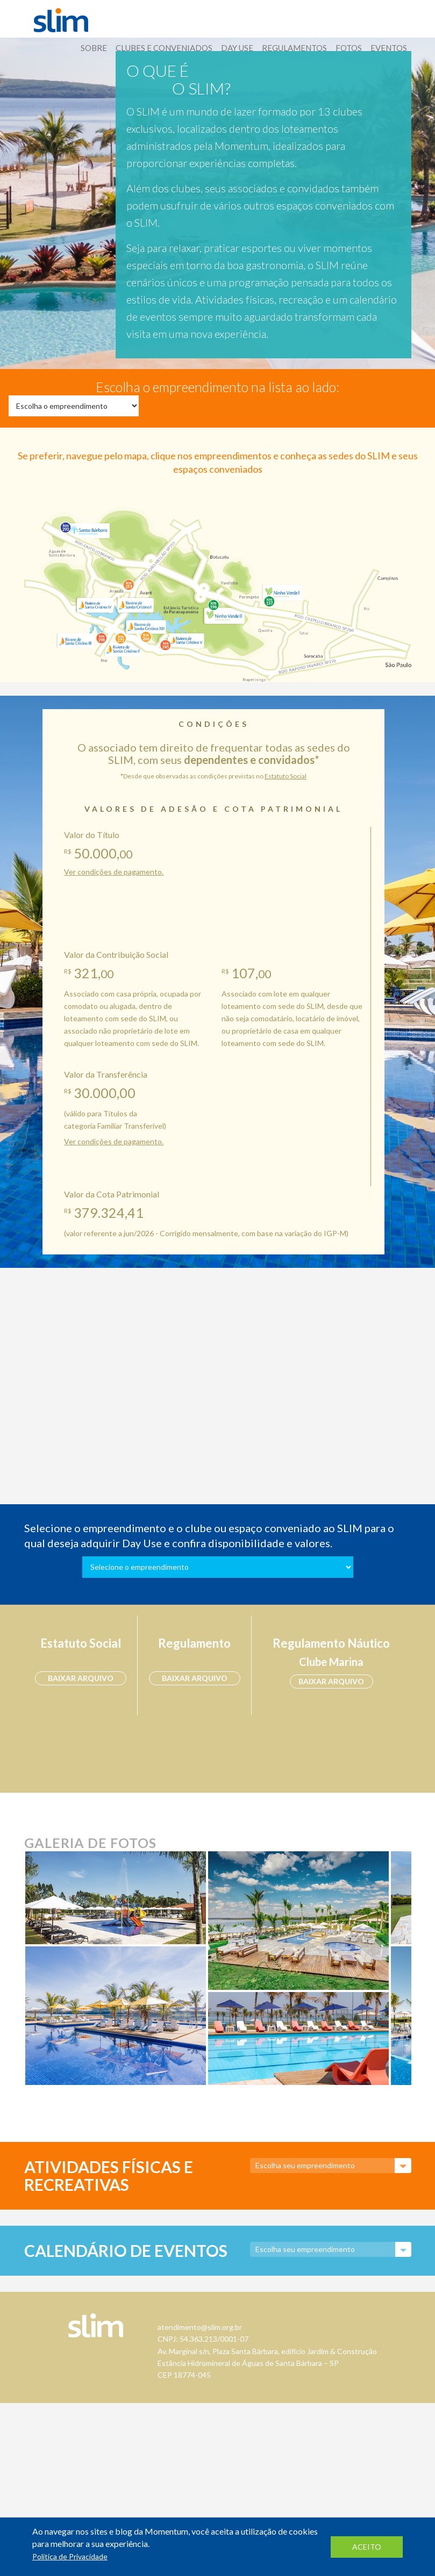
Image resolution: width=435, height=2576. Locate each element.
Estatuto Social (285, 776)
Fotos (349, 48)
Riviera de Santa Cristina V (186, 638)
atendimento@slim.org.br (200, 2327)
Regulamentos (294, 48)
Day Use (237, 48)
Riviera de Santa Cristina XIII (146, 625)
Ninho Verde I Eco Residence (281, 591)
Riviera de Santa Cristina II (121, 649)
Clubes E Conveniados (164, 48)
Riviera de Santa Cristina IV (95, 605)
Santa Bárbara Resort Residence (86, 527)
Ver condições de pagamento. (113, 871)
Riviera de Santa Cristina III (74, 641)
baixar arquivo (80, 1678)
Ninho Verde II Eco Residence (223, 617)
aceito (366, 2546)
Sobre (94, 48)
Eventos (388, 48)
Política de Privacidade (70, 2556)
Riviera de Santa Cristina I (134, 605)
